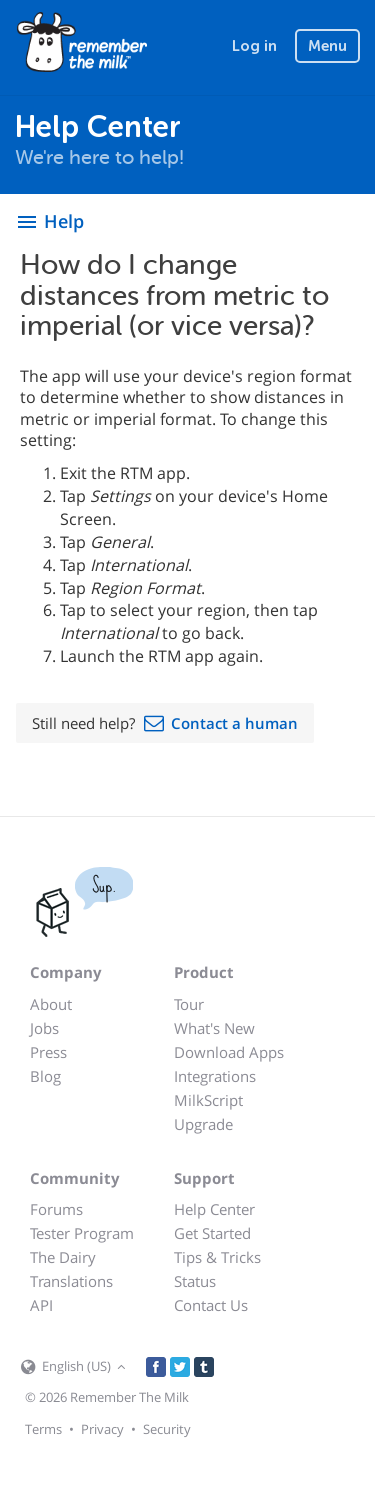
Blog (45, 1076)
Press (48, 1052)
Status (195, 1281)
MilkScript (208, 1100)
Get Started (212, 1233)
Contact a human (234, 723)
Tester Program (82, 1233)
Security (167, 1429)
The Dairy (63, 1257)
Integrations (215, 1076)
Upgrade (203, 1124)
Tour (189, 1004)
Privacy (102, 1429)
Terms (43, 1429)
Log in (254, 46)
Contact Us (211, 1305)
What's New (214, 1028)
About (51, 1004)
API (41, 1305)
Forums (56, 1209)
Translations (71, 1281)
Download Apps (229, 1052)
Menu (327, 46)
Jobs (44, 1028)
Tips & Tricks (217, 1257)
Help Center (214, 1209)
